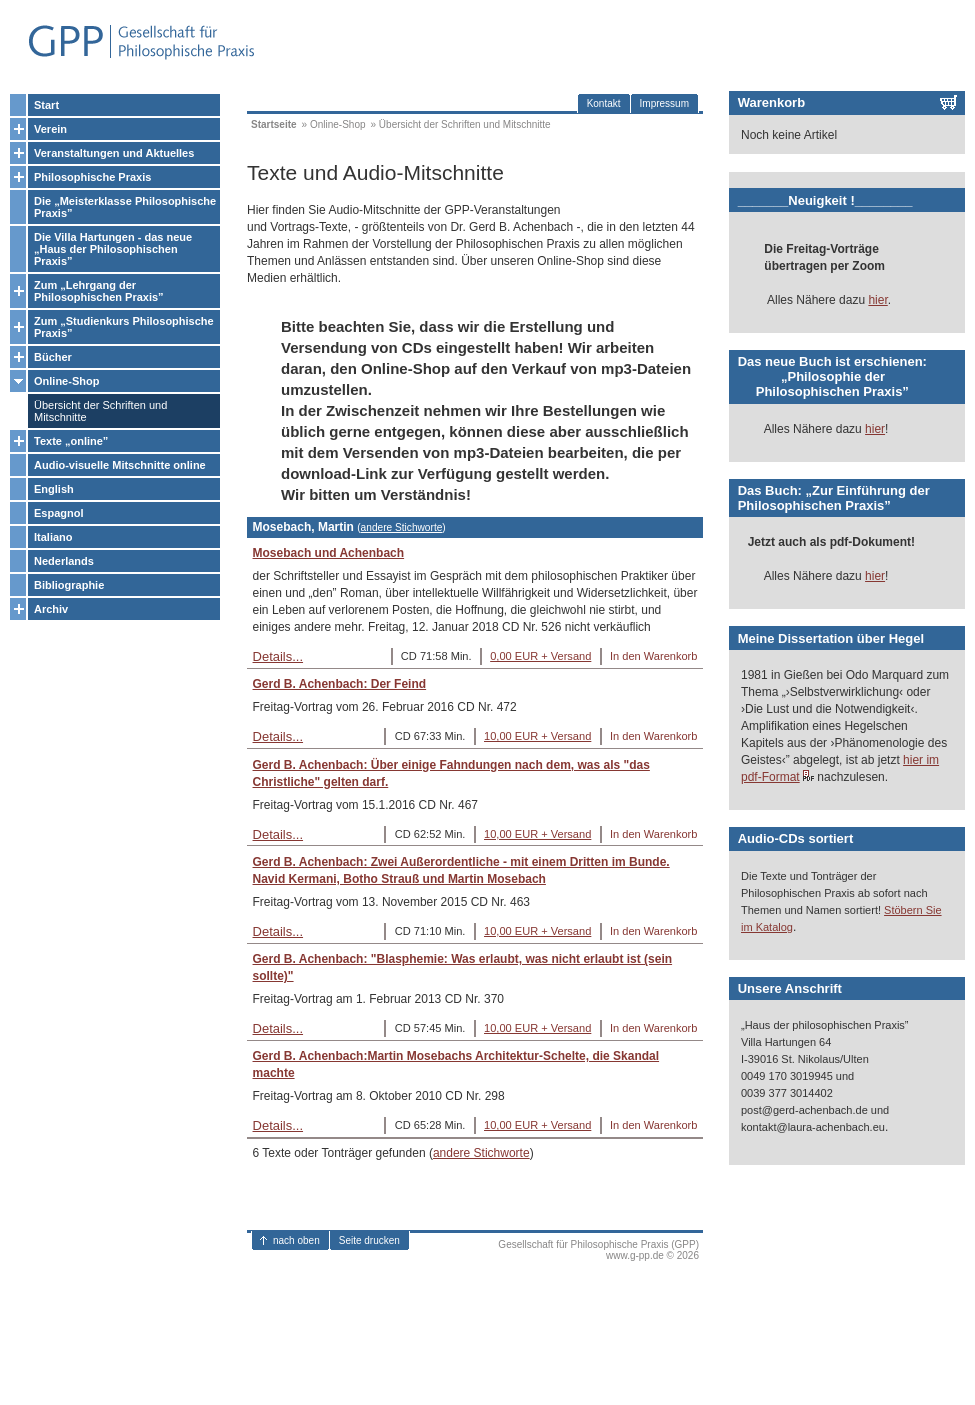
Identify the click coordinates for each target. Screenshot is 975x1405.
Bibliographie (69, 585)
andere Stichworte (402, 527)
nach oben (296, 1240)
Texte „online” (71, 441)
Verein (50, 129)
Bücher (53, 357)
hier (877, 300)
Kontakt (604, 103)
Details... (278, 656)
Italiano (53, 537)
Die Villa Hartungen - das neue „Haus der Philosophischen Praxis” (113, 249)
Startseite (274, 124)
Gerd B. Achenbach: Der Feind (340, 684)
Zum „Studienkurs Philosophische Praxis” (124, 327)
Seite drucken (369, 1240)
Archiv (51, 609)
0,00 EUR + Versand (540, 656)
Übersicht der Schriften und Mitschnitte (100, 411)
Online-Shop (66, 381)
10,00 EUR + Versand (537, 736)
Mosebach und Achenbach (329, 553)
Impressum (664, 103)
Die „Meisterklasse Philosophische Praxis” (125, 207)
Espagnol (59, 513)
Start (46, 105)
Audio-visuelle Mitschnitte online (120, 465)
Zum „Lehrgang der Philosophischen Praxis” (99, 291)
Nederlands (64, 561)
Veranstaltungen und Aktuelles (114, 153)
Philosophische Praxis (92, 177)
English (54, 489)
